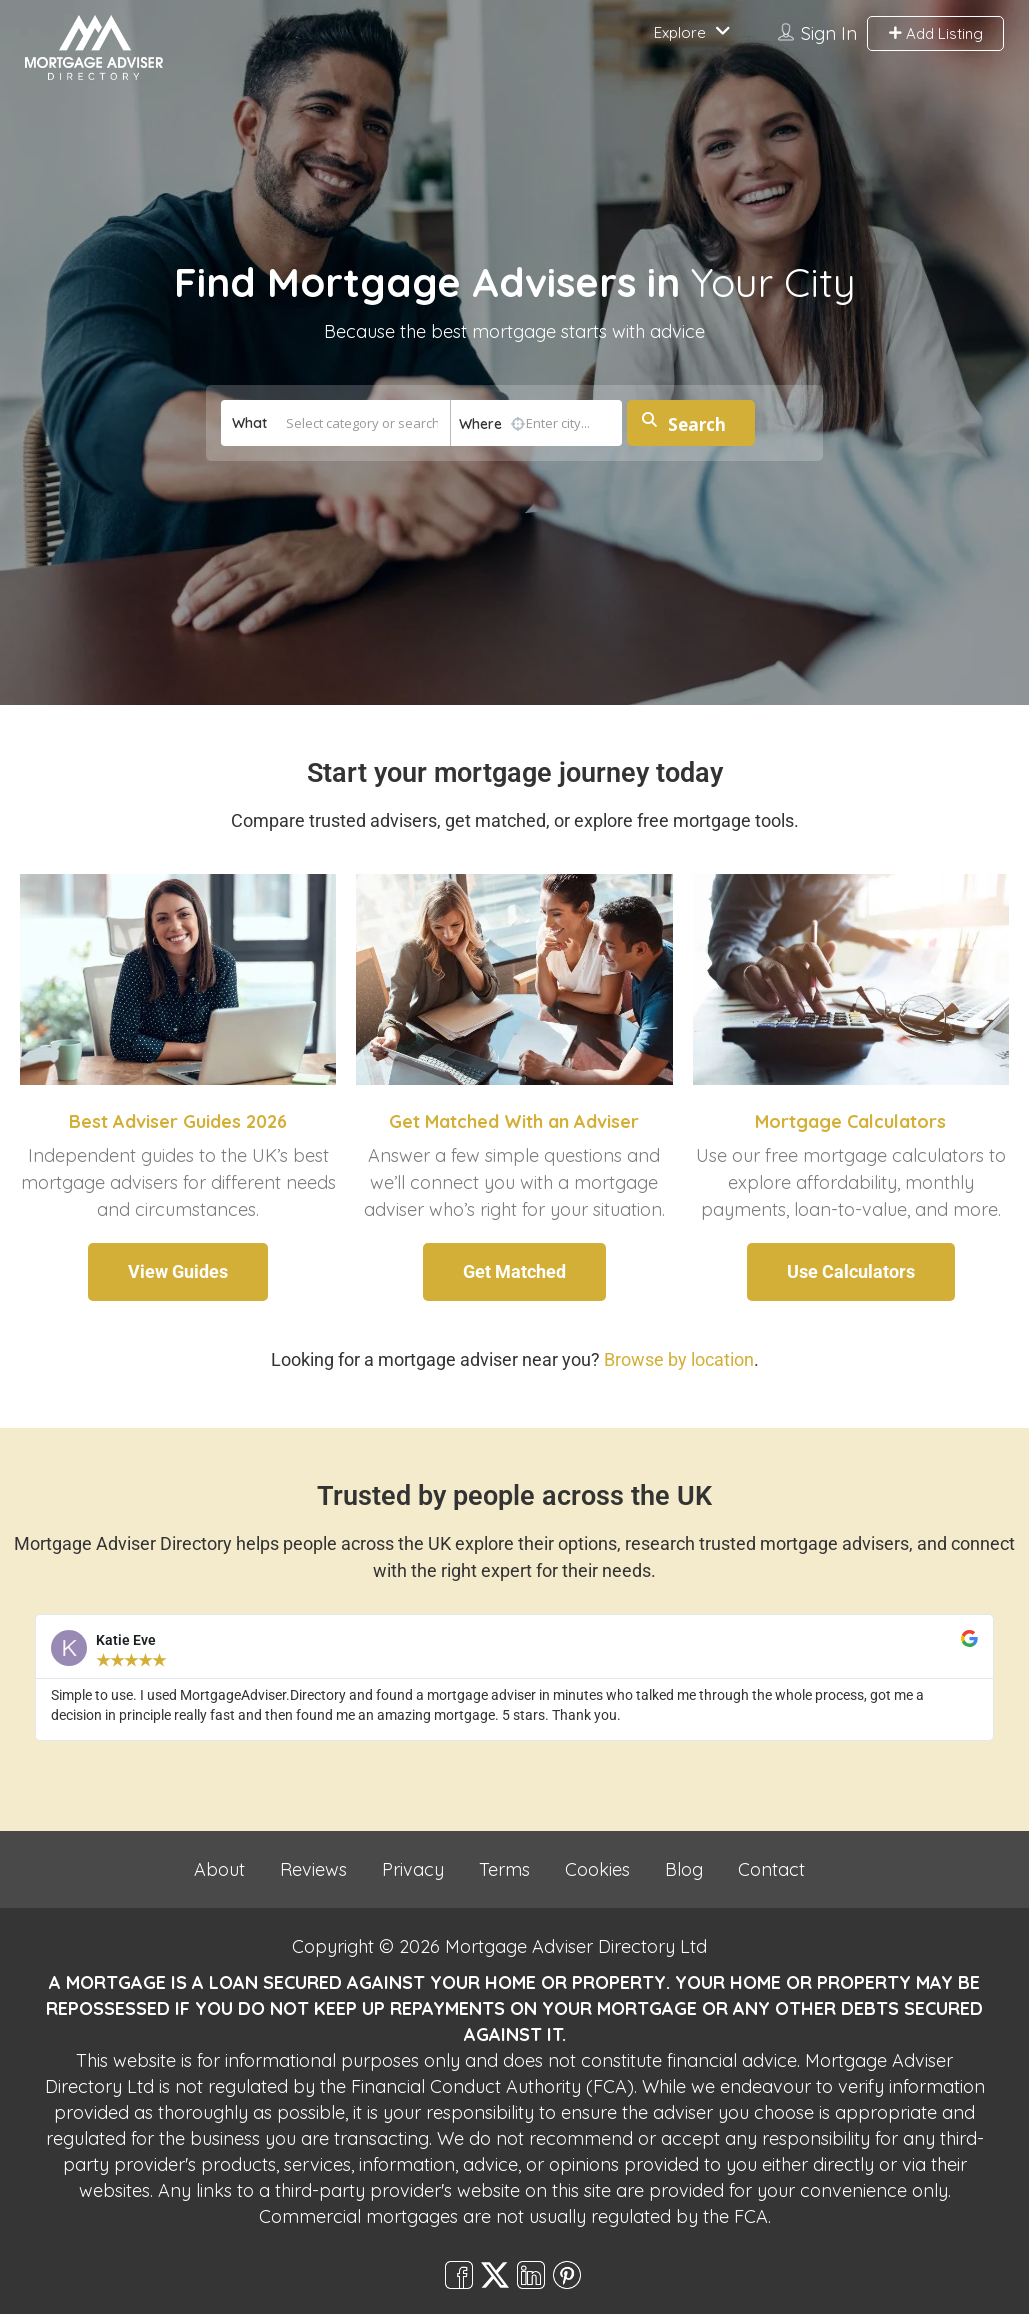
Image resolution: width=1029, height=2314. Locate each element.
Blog (684, 1869)
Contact (771, 1869)
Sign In (829, 33)
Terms (504, 1869)
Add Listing (935, 33)
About (219, 1869)
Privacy (413, 1869)
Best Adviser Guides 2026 (178, 1121)
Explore (680, 32)
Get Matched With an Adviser (514, 1121)
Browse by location (679, 1359)
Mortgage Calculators (850, 1121)
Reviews (313, 1869)
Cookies (597, 1869)
